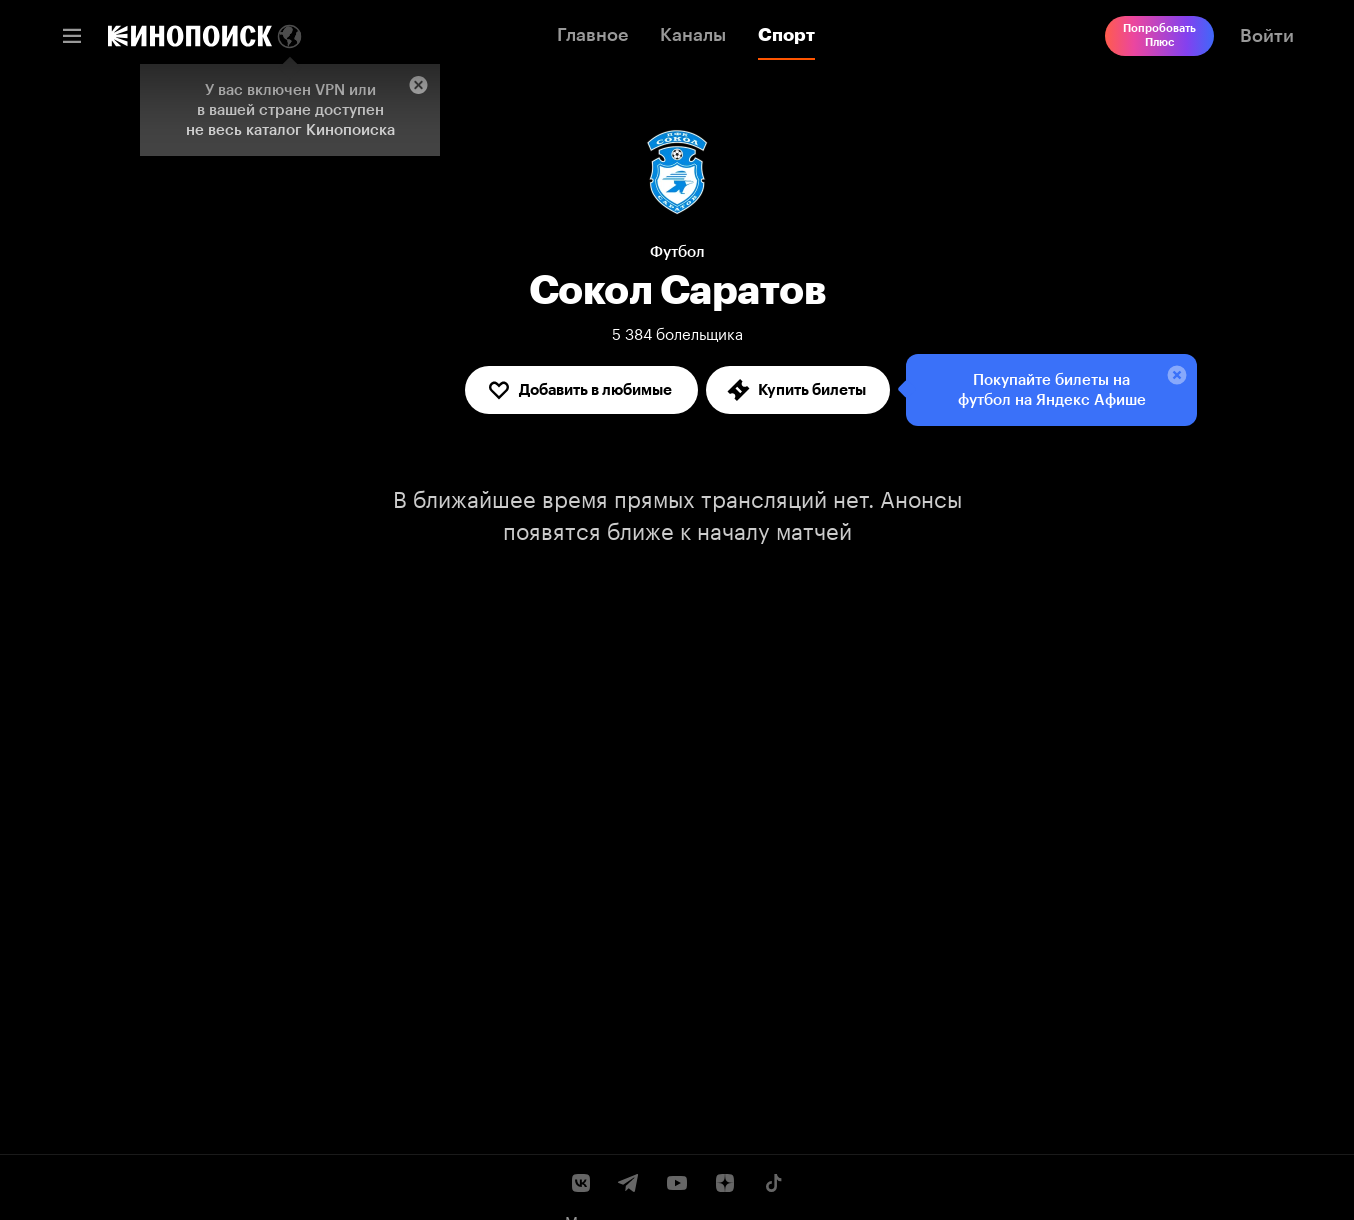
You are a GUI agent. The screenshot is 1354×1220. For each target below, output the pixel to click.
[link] (190, 36)
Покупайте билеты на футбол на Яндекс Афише (1047, 386)
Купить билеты (796, 390)
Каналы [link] (693, 35)
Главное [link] (592, 35)
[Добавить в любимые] (581, 390)
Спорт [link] (786, 35)
